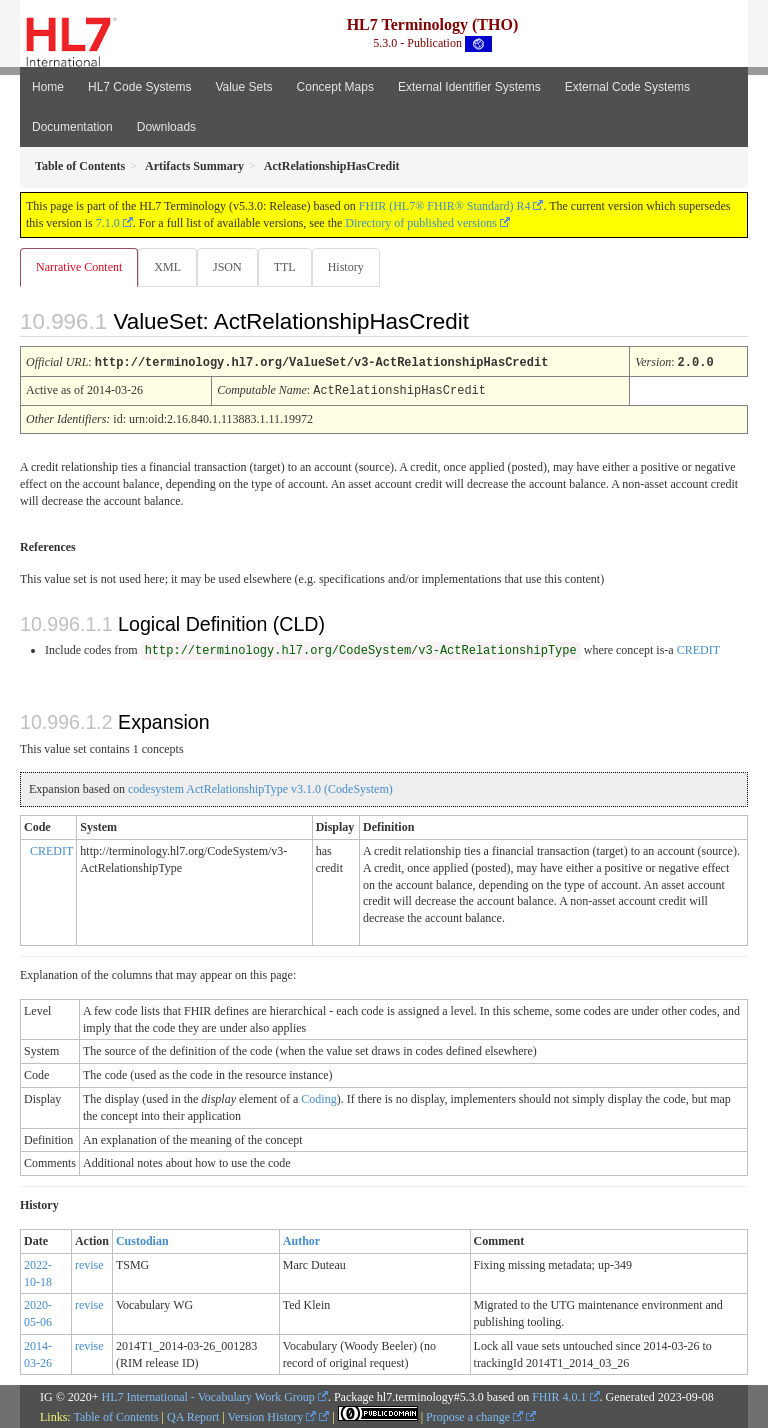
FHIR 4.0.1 (559, 1395)
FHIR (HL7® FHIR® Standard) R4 (445, 206)
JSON (227, 267)
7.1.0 (108, 223)
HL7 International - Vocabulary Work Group (208, 1395)
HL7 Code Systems (139, 87)
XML (167, 267)
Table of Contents (115, 1415)
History (346, 267)
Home (48, 87)
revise (89, 1263)
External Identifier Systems (469, 87)
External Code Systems (627, 87)
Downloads (166, 127)
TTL (285, 267)
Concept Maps (335, 87)
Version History (272, 1415)
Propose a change (474, 1415)
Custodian (142, 1239)
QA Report (193, 1415)
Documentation (72, 127)
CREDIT (698, 648)
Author (301, 1239)
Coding (318, 1097)
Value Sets (243, 87)
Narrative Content (79, 267)
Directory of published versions (421, 223)
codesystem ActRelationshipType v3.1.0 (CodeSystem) (260, 787)
